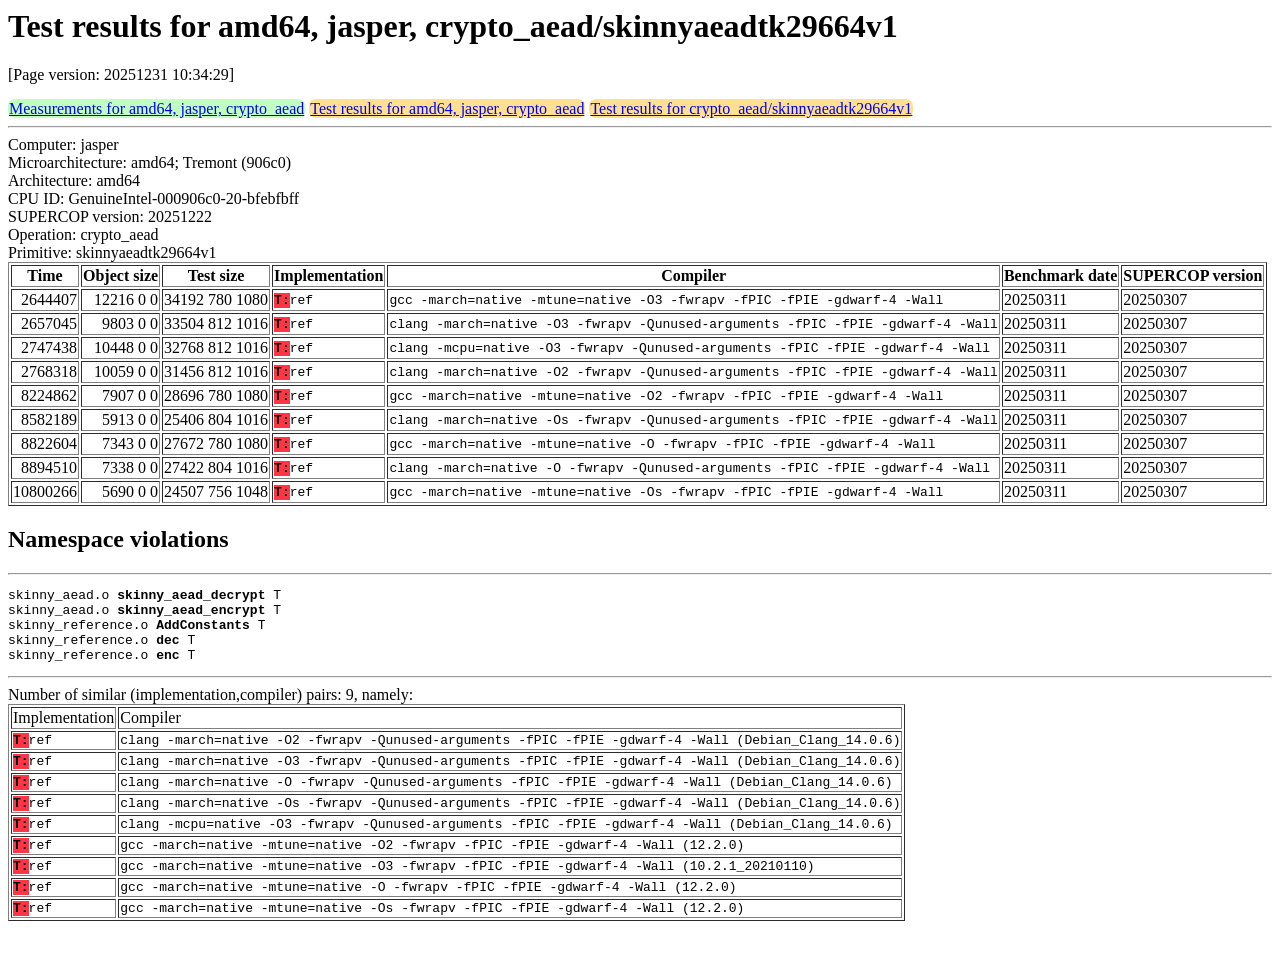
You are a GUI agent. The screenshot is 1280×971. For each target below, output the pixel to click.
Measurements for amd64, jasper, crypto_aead (156, 108)
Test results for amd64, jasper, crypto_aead (447, 108)
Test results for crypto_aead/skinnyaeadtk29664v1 (751, 108)
